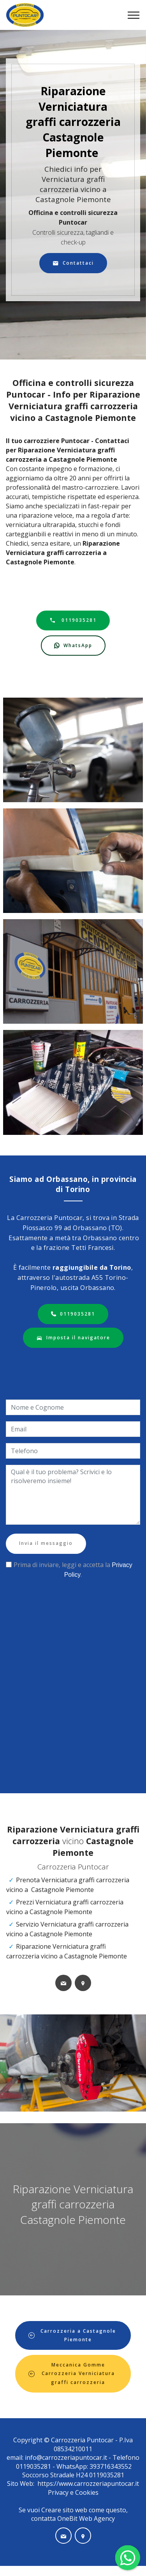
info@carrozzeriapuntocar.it (66, 2457)
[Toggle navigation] (134, 15)
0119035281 (73, 620)
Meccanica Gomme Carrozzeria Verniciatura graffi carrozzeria (71, 2373)
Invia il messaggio (46, 1543)
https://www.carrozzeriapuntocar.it (88, 2483)
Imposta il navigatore (73, 1337)
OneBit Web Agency (86, 2518)
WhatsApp (73, 645)
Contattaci (73, 263)
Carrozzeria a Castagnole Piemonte (72, 2335)
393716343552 (110, 2466)
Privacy (59, 2492)
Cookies (87, 2492)
